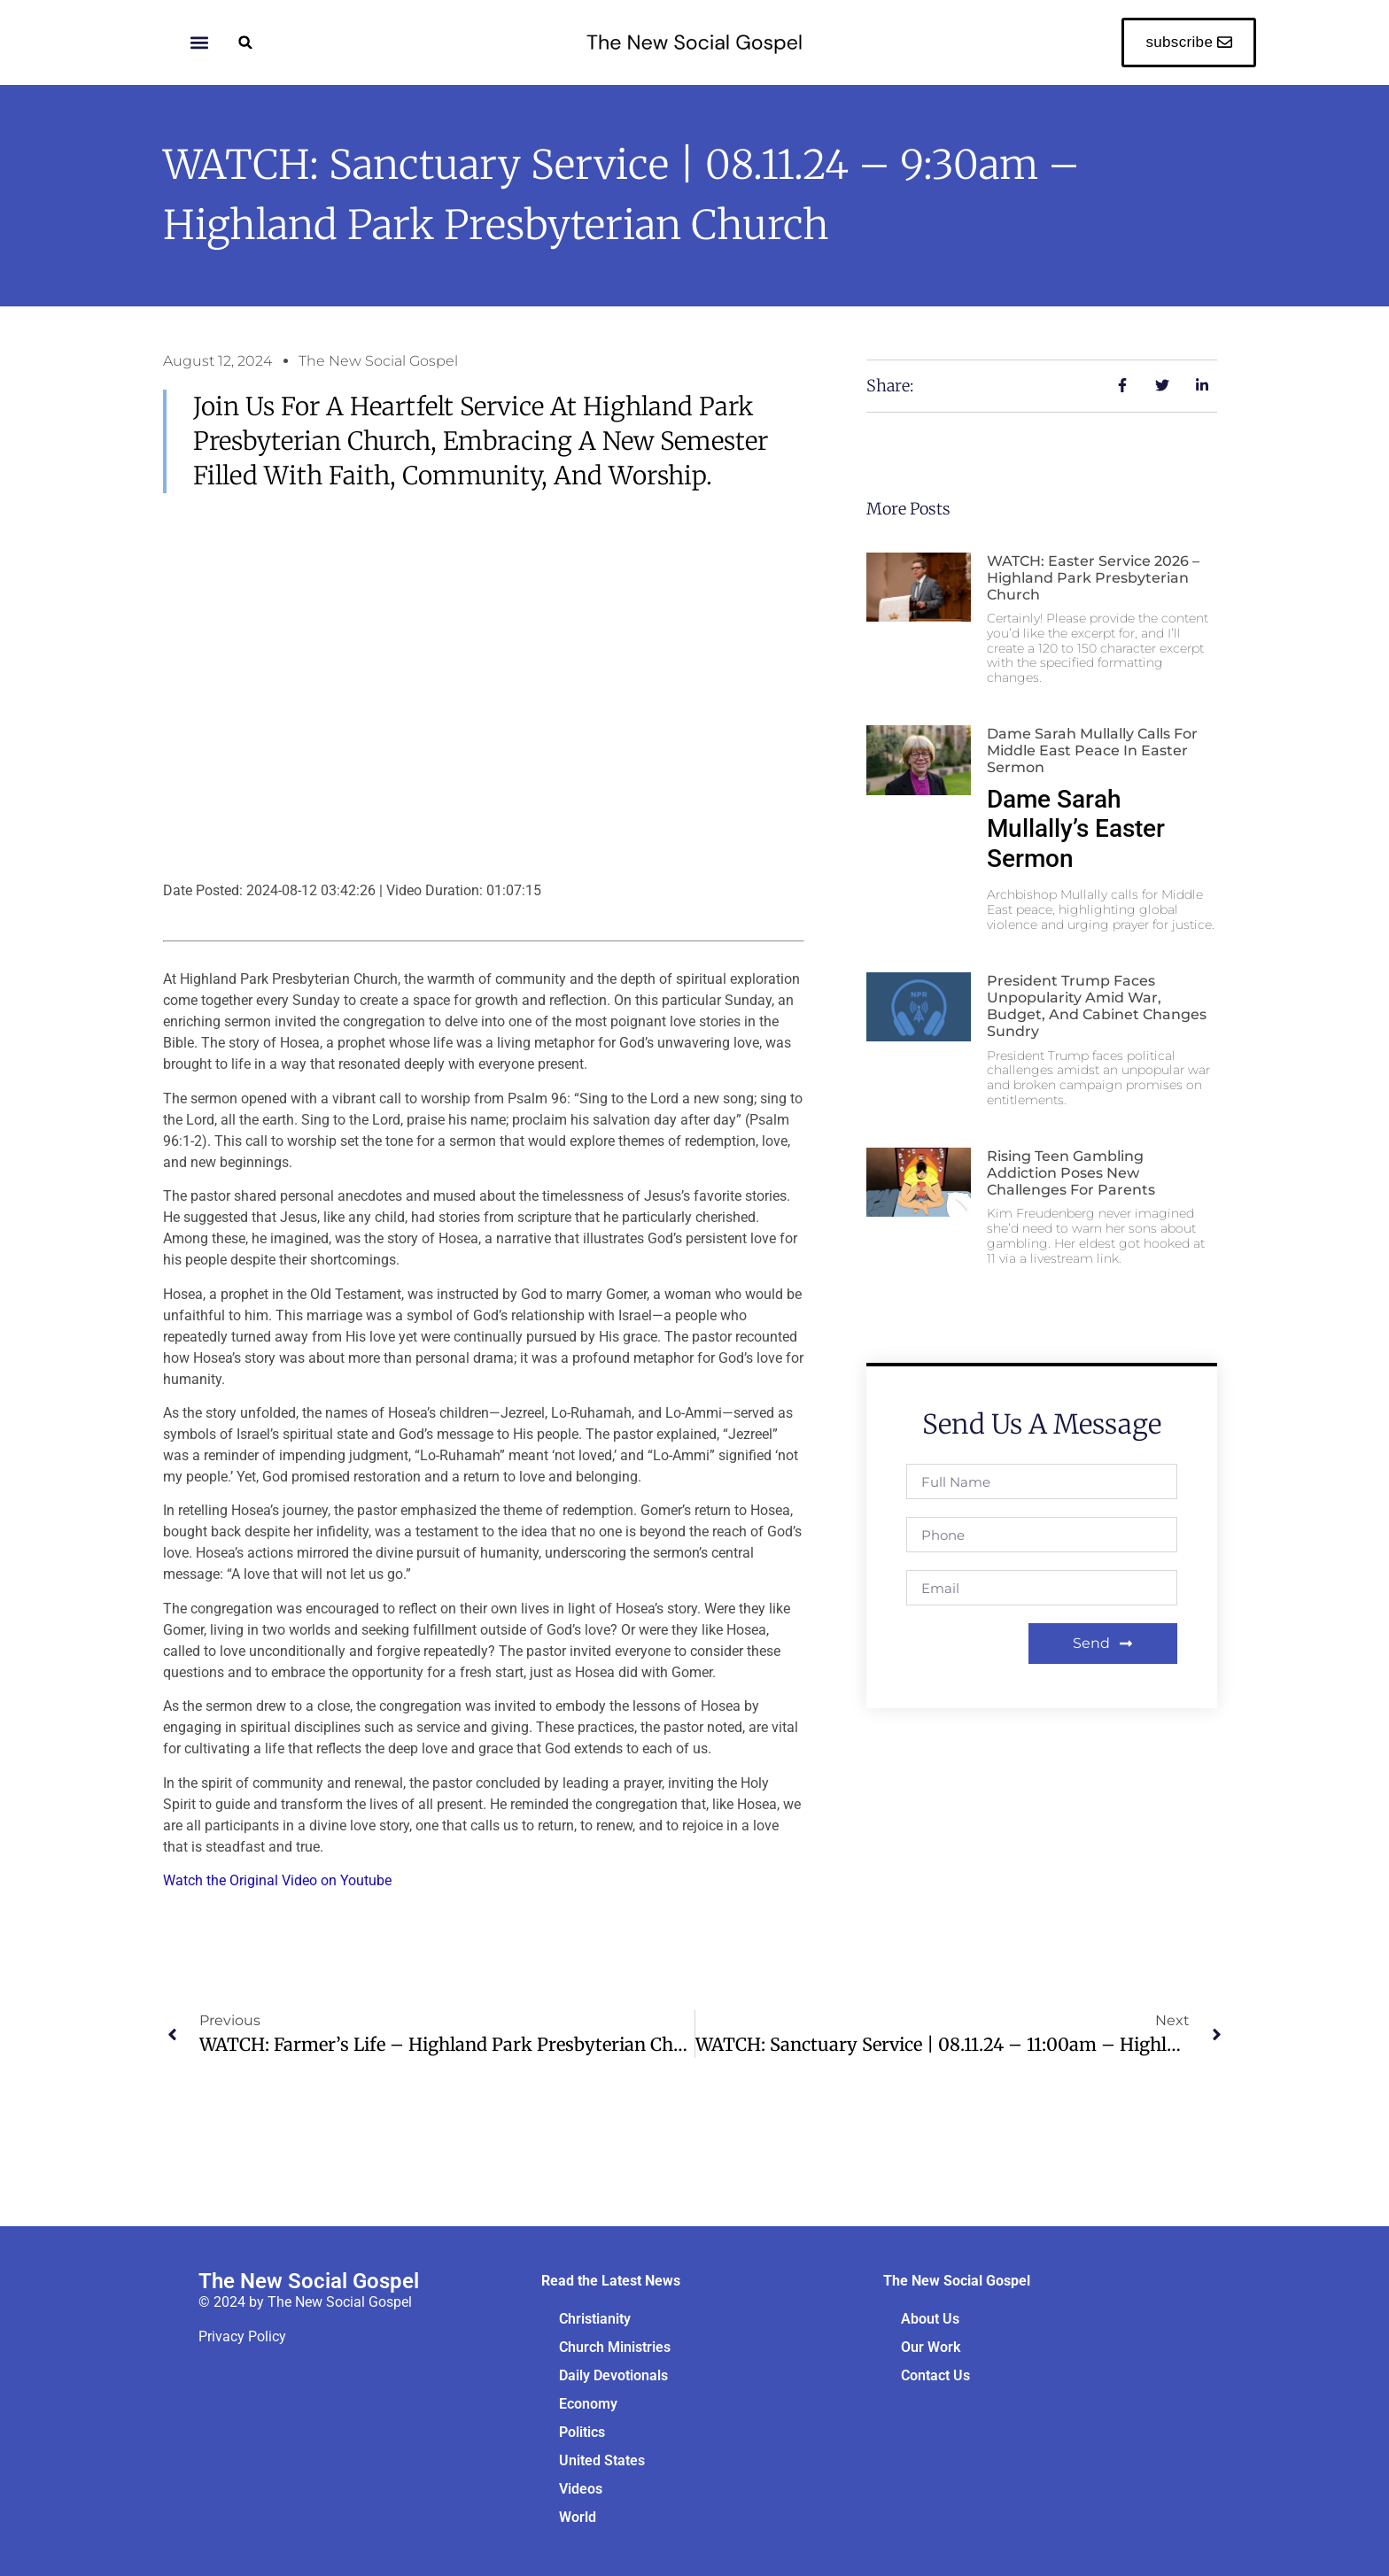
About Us (930, 2318)
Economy (588, 2403)
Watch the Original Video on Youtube (277, 1880)
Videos (580, 2488)
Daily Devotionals (613, 2375)
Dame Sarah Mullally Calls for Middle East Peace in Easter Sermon (1092, 750)
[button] (246, 42)
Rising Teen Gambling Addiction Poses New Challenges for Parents (1071, 1173)
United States (602, 2460)
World (577, 2517)
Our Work (930, 2347)
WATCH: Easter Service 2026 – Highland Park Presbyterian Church (1093, 578)
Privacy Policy (242, 2336)
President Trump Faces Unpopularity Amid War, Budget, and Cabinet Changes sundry (1097, 1006)
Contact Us (935, 2375)
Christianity (595, 2318)
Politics (582, 2432)
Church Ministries (615, 2347)
